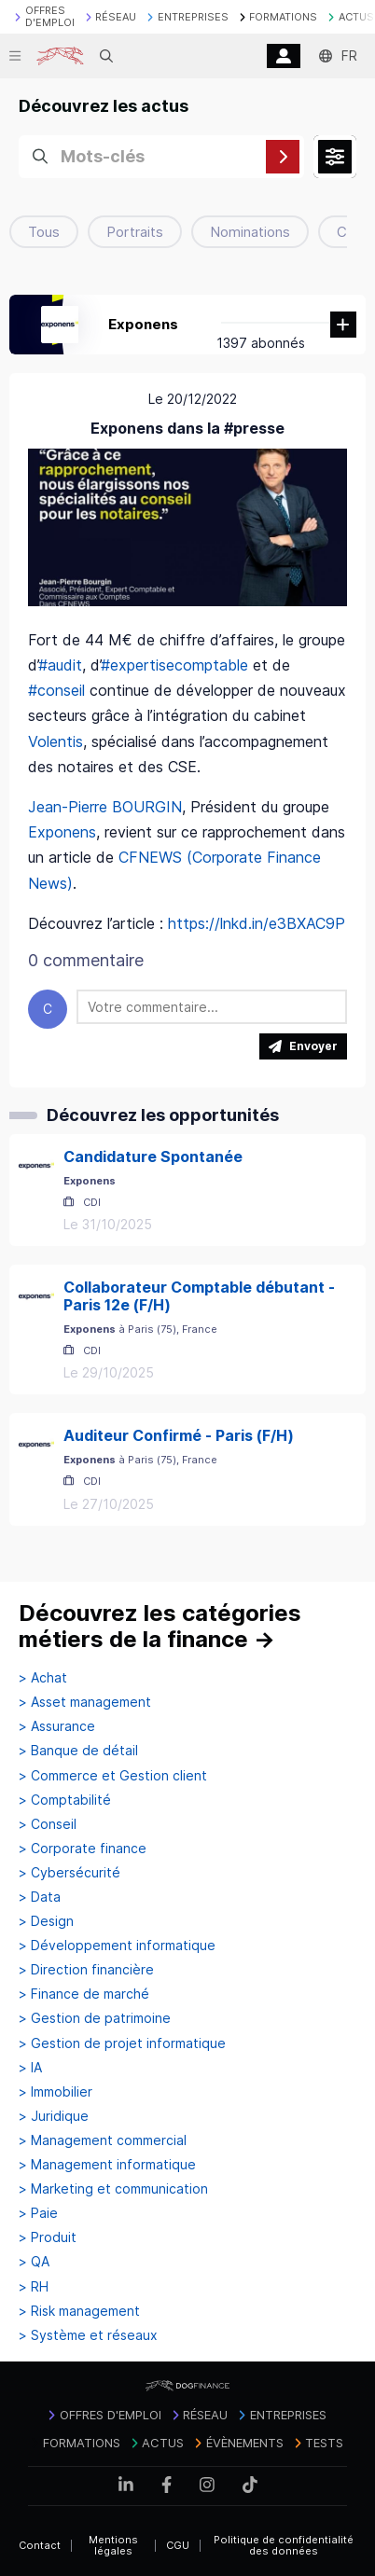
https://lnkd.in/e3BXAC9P (256, 923)
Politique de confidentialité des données (284, 2545)
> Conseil (47, 1824)
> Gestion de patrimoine (95, 2018)
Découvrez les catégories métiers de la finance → (160, 1626)
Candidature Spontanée (153, 1156)
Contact (40, 2545)
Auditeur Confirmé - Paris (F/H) (178, 1435)
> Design (46, 1921)
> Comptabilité (65, 1800)
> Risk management (79, 2311)
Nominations (250, 232)
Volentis (55, 741)
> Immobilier (55, 2091)
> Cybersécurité (69, 1872)
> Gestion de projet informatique (122, 2043)
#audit (60, 665)
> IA (30, 2067)
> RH (34, 2286)
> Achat (43, 1677)
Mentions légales (113, 2545)
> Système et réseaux (88, 2335)
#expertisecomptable (174, 665)
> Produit (47, 2237)
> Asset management (85, 1702)
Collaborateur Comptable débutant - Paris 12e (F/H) (199, 1296)
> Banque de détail (78, 1750)
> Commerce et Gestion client (113, 1775)
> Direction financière (86, 1969)
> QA (34, 2261)
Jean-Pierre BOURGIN (105, 806)
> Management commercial (103, 2140)
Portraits (134, 232)
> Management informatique (107, 2164)
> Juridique (54, 2116)
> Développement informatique (117, 1945)
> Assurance (57, 1726)
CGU (177, 2545)
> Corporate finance (82, 1848)
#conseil (56, 690)
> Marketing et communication (113, 2188)
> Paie (38, 2213)
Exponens (143, 324)
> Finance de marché (84, 1994)
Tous (44, 232)
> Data (40, 1897)
